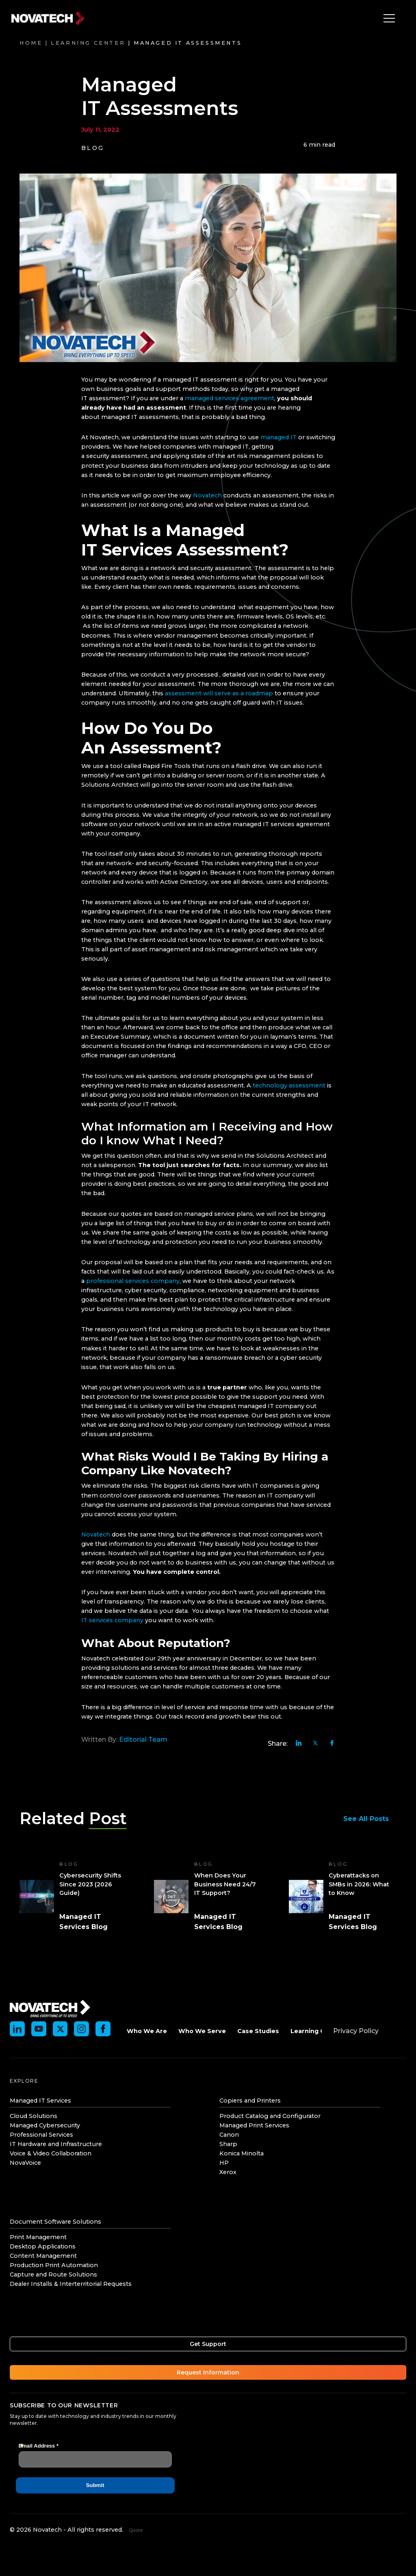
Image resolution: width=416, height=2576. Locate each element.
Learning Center (88, 43)
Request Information (208, 2372)
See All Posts (369, 1819)
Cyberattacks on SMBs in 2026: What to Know (359, 1884)
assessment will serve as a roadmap (219, 693)
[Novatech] (50, 2008)
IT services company (112, 1620)
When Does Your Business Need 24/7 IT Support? (225, 1884)
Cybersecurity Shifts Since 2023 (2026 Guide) (90, 1884)
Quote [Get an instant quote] (136, 2530)
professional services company (133, 1281)
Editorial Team (143, 1739)
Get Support (208, 2344)
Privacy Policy (356, 2031)
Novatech (207, 495)
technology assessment (289, 1085)
